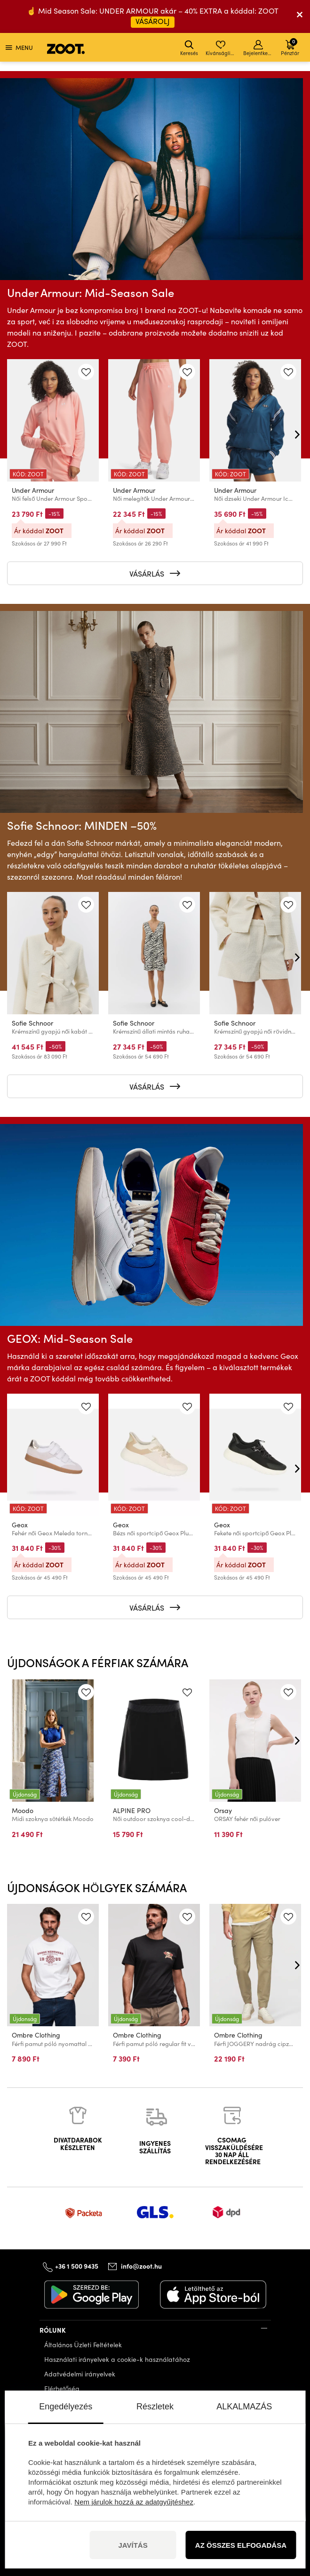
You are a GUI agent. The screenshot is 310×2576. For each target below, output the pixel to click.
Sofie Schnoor (32, 1023)
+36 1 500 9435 (76, 2266)
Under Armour (33, 490)
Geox (20, 1524)
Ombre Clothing (36, 2034)
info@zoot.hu (141, 2266)
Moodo (22, 1810)
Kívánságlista (221, 48)
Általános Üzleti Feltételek (83, 2344)
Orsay (223, 1810)
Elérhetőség (62, 2388)
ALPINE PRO (132, 1810)
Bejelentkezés (259, 48)
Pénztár (290, 46)
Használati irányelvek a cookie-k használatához (117, 2359)
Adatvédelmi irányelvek (79, 2373)
